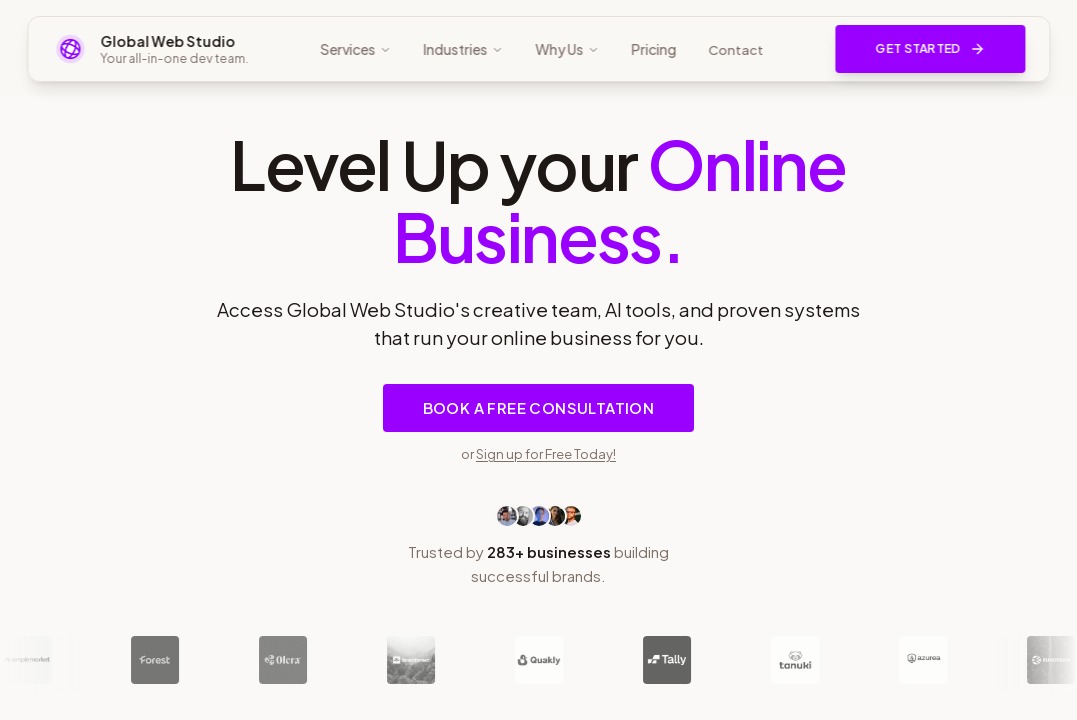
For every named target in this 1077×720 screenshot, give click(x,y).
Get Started (930, 49)
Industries (463, 49)
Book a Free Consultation (539, 408)
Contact (735, 50)
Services (355, 49)
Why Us (567, 49)
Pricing (653, 49)
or (538, 453)
